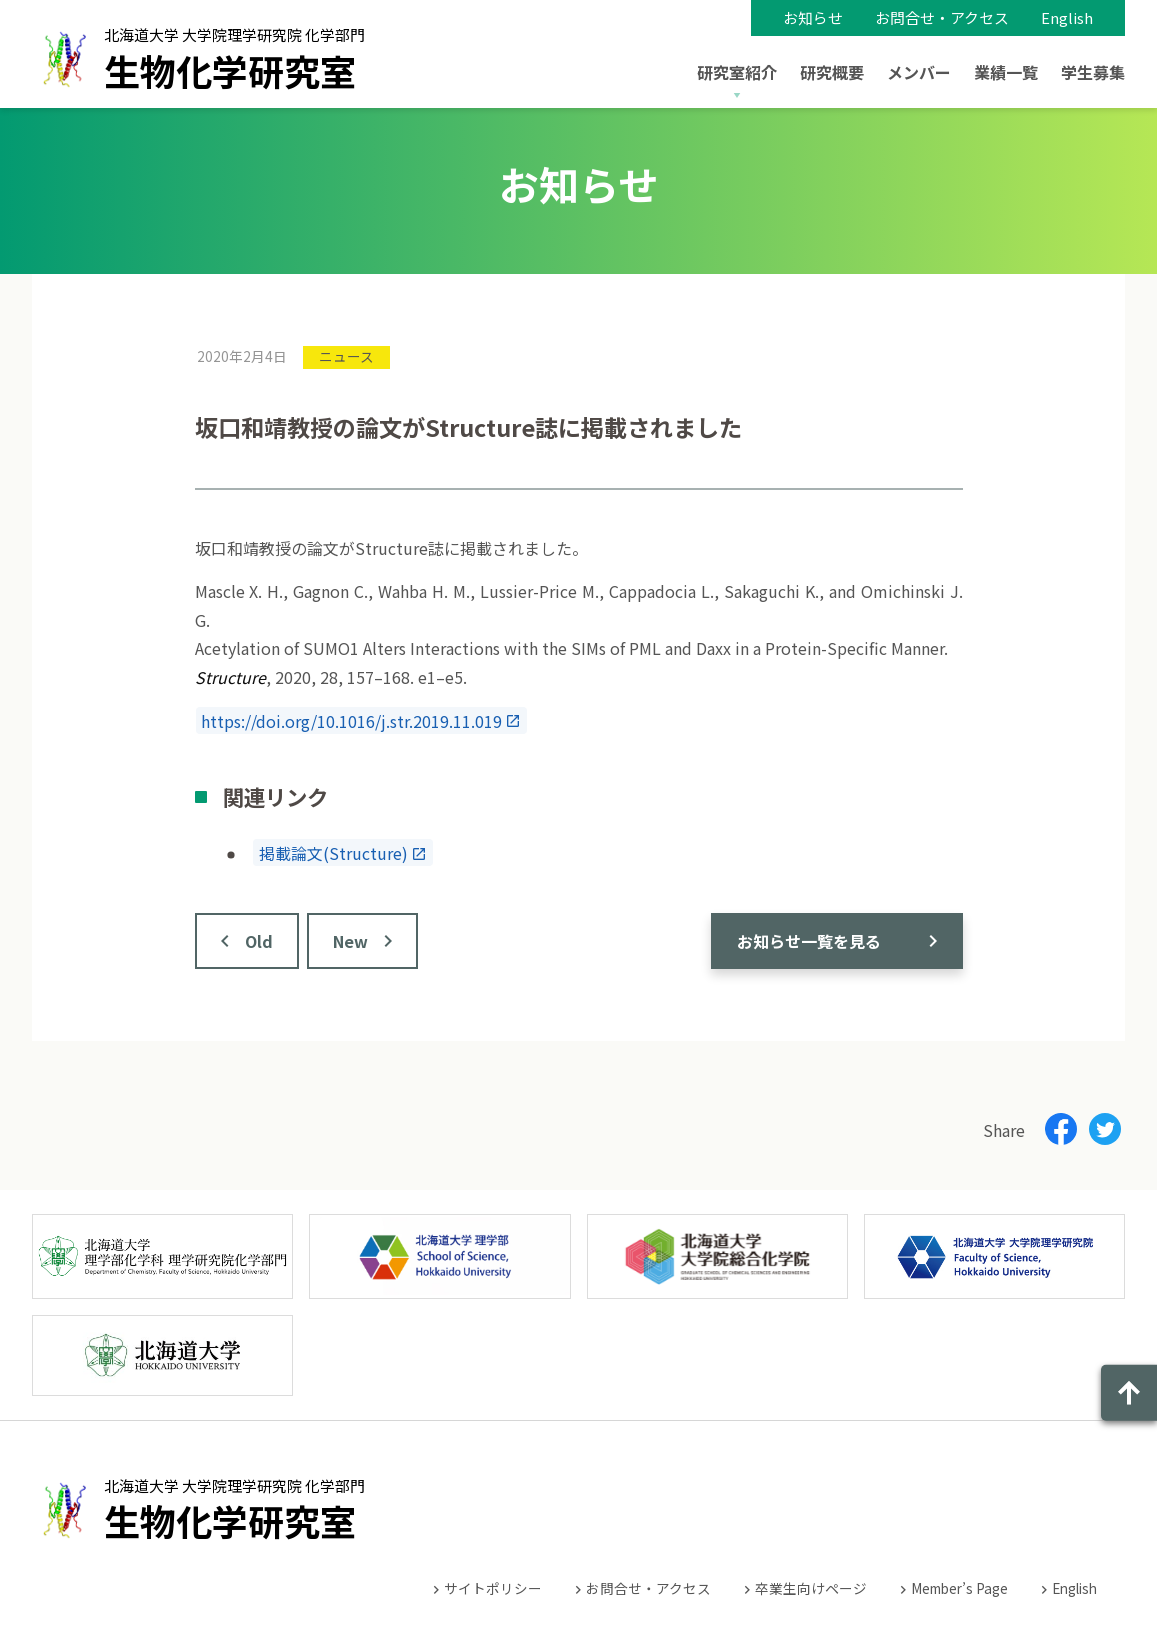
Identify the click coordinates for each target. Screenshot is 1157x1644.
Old (259, 941)
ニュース (346, 356)
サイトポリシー (493, 1588)
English (1067, 17)
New (350, 941)
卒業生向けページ (811, 1588)
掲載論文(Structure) (333, 853)
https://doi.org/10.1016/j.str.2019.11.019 (351, 720)
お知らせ (813, 17)
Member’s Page (959, 1588)
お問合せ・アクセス (942, 17)
